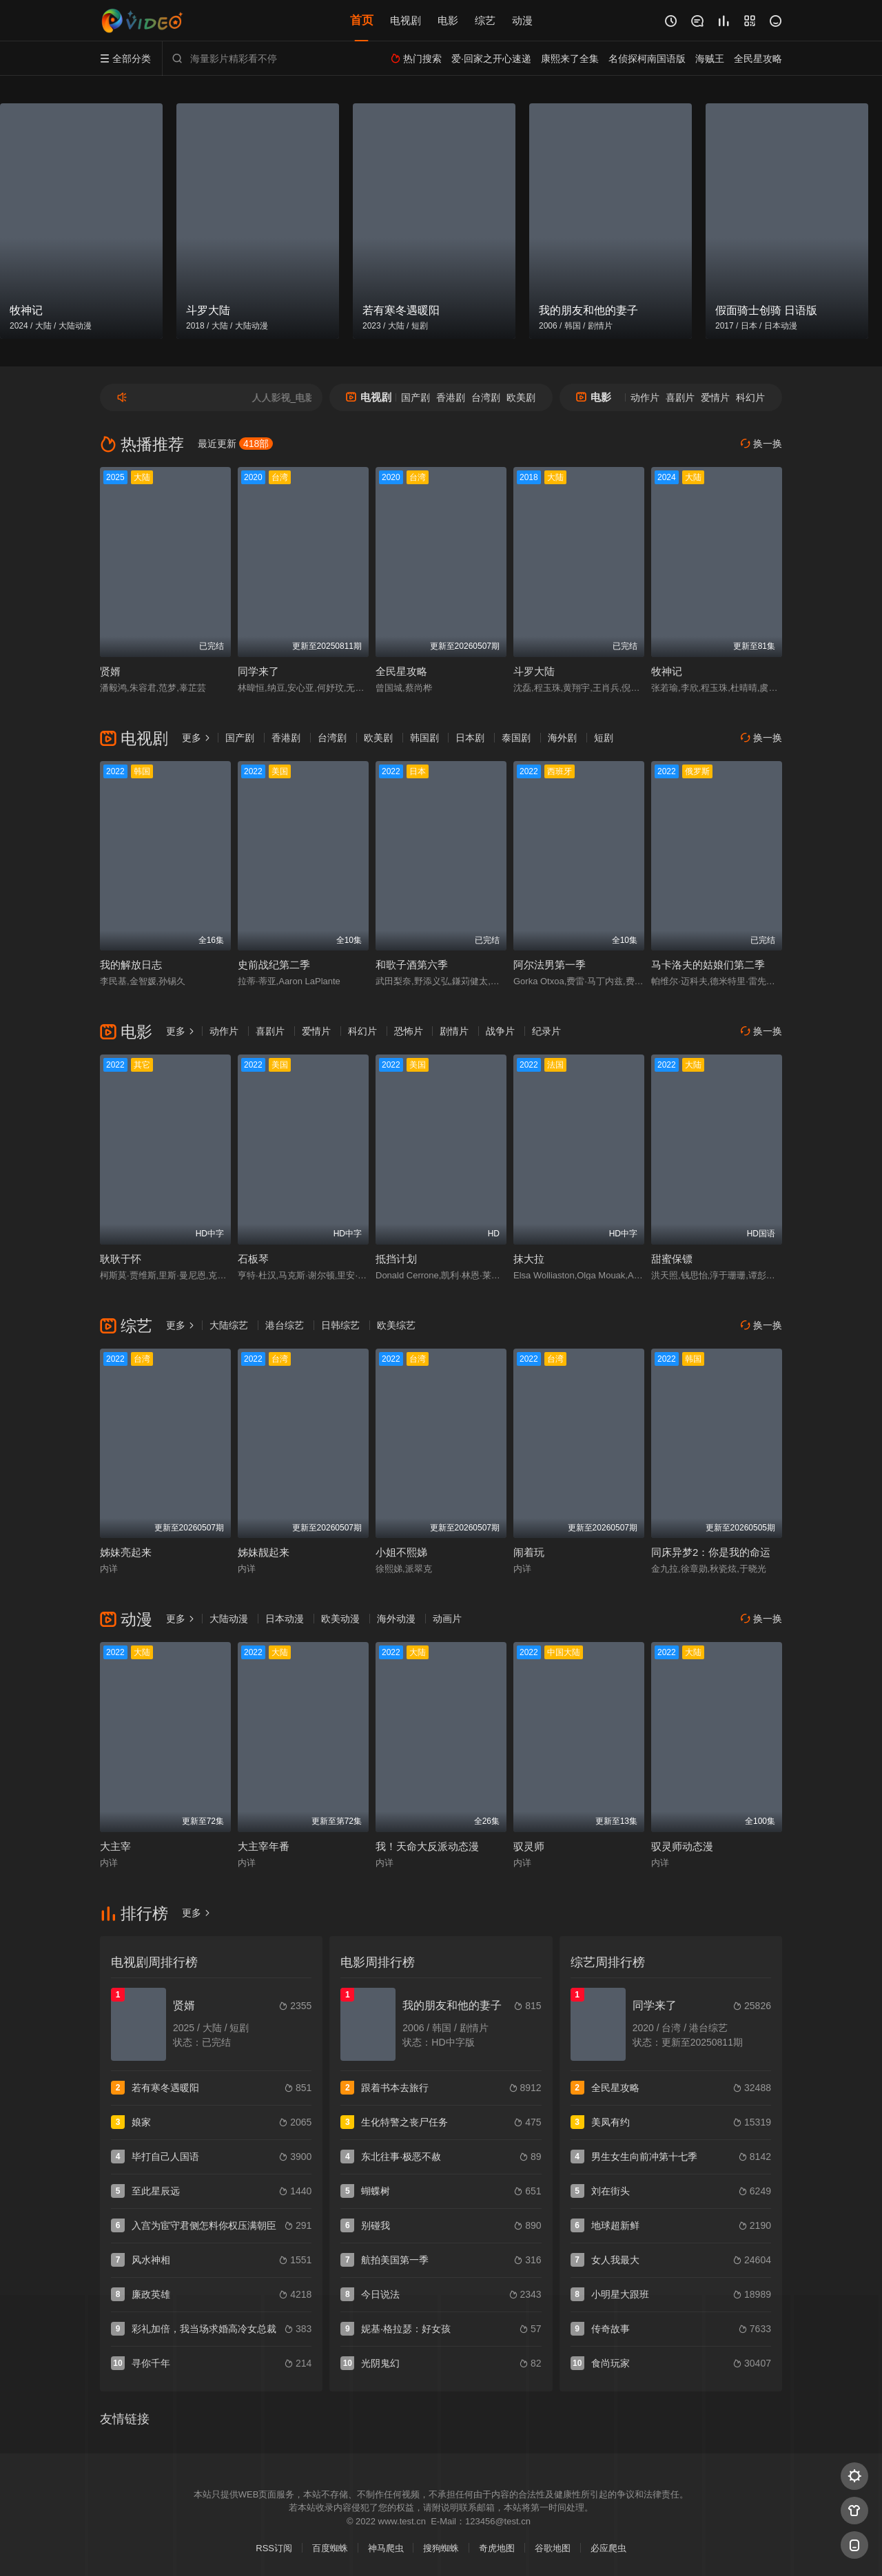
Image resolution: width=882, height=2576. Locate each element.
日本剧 (469, 737)
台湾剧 (485, 397)
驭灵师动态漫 (682, 1846)
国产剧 (415, 397)
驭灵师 (528, 1846)
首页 (361, 20)
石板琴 (253, 1259)
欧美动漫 (340, 1618)
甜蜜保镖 (672, 1259)
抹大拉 (528, 1259)
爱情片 (715, 397)
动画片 (447, 1618)
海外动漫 (396, 1618)
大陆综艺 (228, 1325)
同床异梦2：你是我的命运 (710, 1552)
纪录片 (546, 1031)
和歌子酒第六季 (412, 964)
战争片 (500, 1031)
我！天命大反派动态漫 (427, 1846)
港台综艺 (284, 1325)
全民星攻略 (401, 671)
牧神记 (666, 671)
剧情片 (454, 1031)
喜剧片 (680, 397)
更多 (196, 737)
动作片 (644, 397)
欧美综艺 (396, 1325)
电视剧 (405, 20)
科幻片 (750, 397)
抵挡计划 (396, 1259)
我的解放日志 (131, 964)
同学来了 (258, 671)
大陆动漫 (228, 1618)
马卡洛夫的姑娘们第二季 (708, 964)
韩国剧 (424, 737)
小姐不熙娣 (401, 1552)
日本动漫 (284, 1618)
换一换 (761, 444)
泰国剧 (516, 737)
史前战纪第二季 (274, 964)
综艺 (485, 20)
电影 (448, 20)
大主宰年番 (263, 1846)
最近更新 (235, 443)
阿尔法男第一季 (549, 964)
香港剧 (450, 397)
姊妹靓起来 (263, 1552)
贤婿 (110, 671)
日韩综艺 (340, 1325)
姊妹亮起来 (126, 1552)
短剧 (603, 737)
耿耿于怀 (120, 1259)
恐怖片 (408, 1031)
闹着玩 (528, 1552)
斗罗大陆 (534, 671)
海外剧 (562, 737)
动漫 (522, 20)
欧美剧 (520, 397)
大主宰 (115, 1846)
